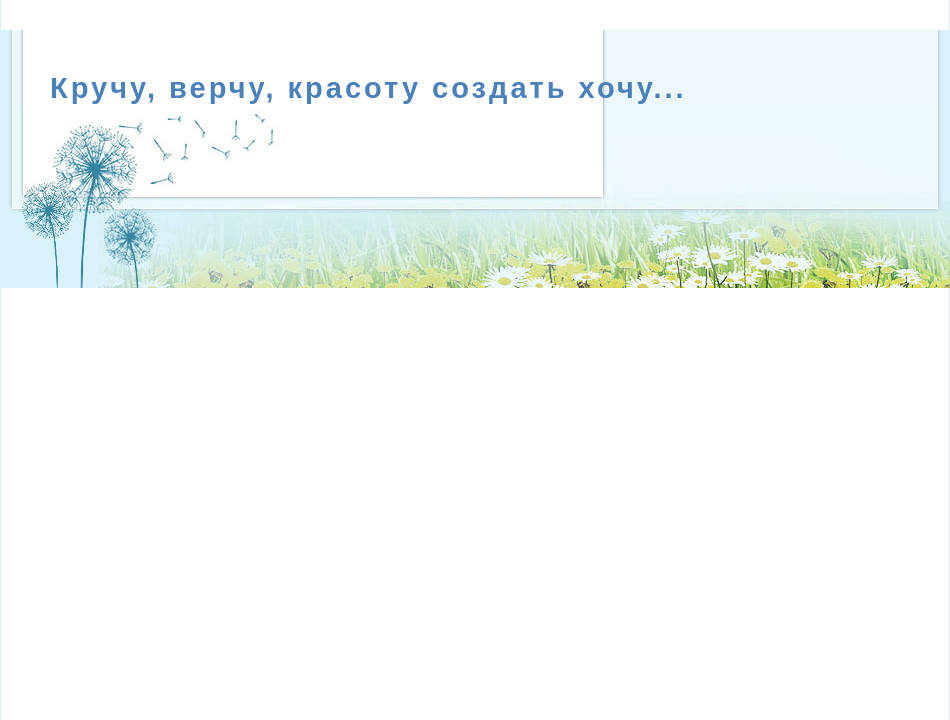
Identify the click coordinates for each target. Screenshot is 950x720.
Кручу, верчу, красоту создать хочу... (368, 88)
